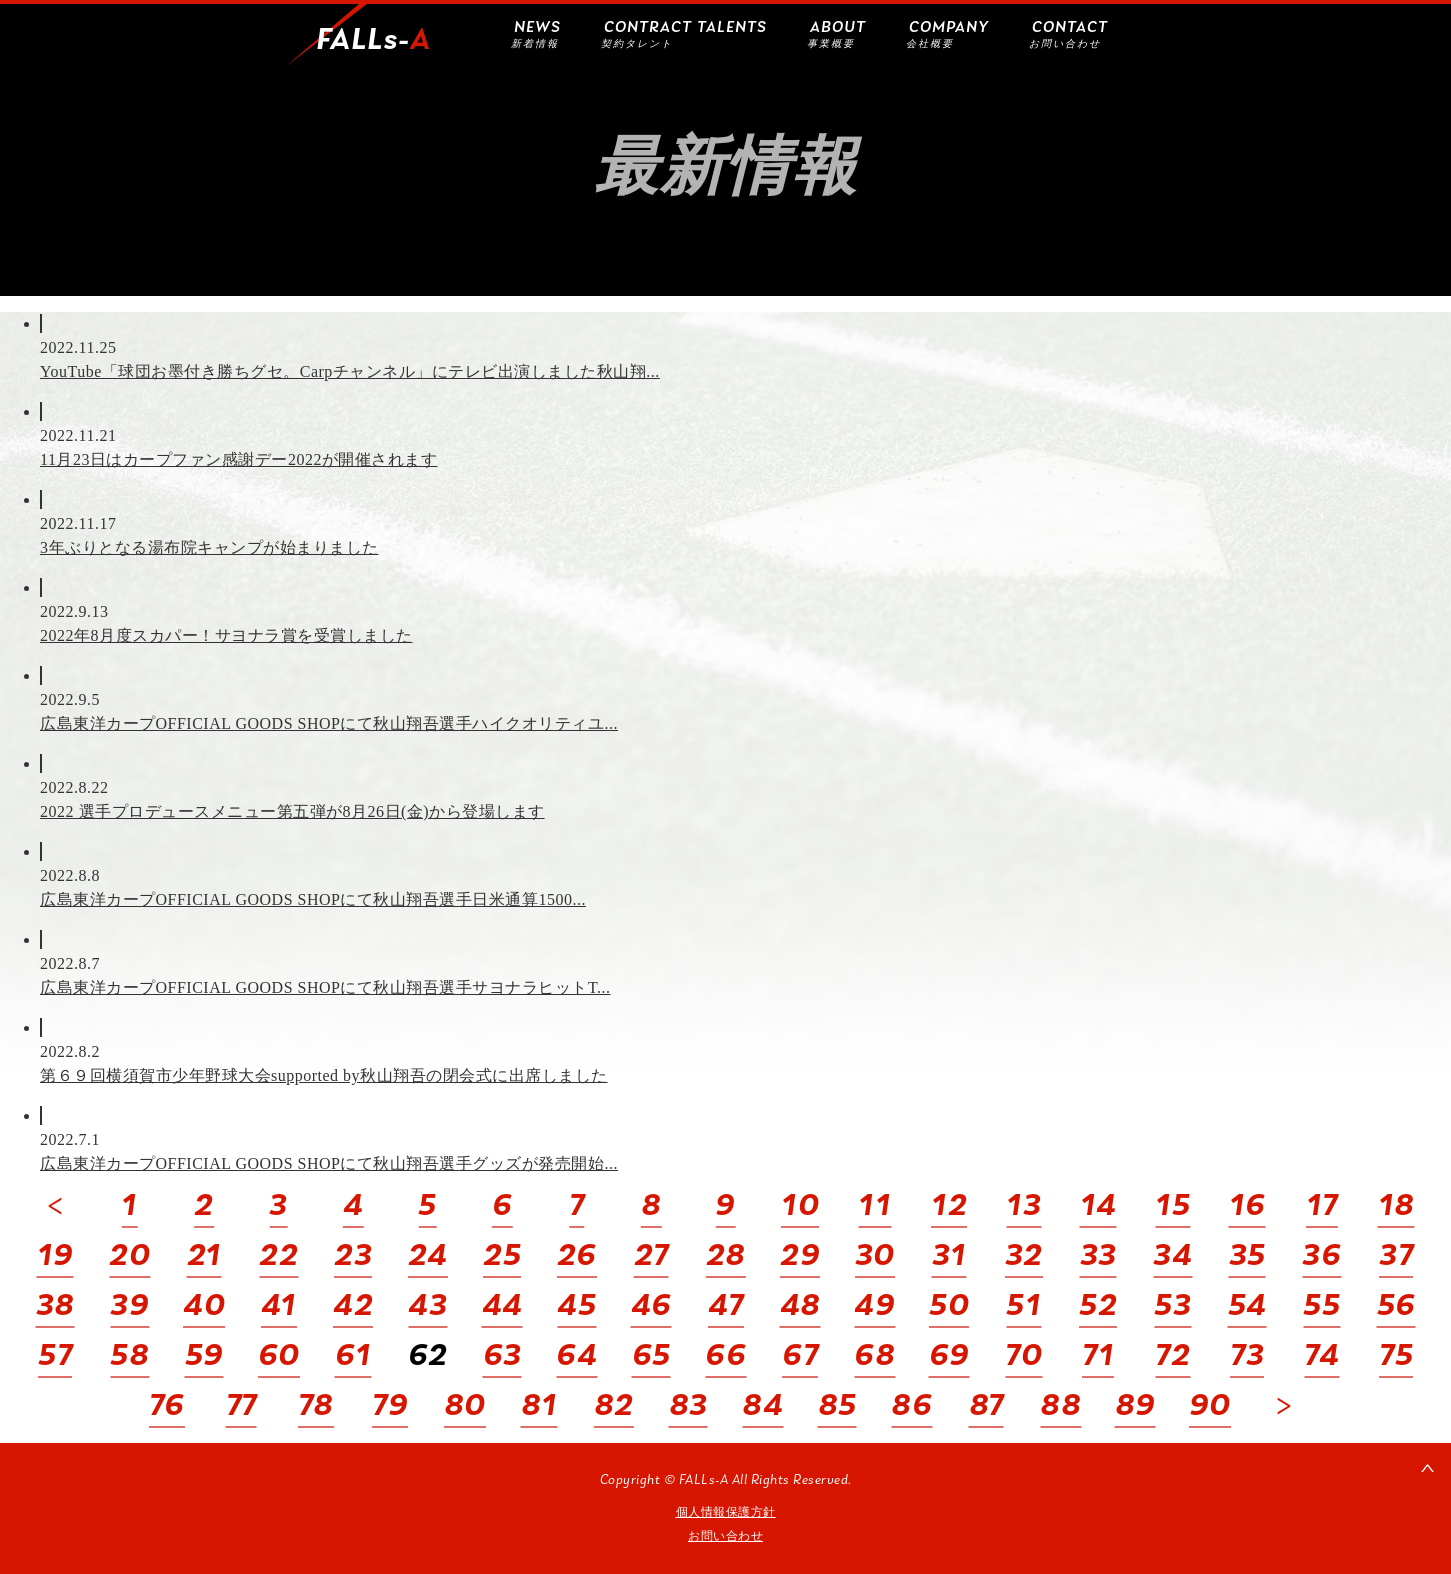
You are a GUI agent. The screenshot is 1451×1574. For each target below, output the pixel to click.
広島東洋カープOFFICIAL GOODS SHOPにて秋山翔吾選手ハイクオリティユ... (329, 723)
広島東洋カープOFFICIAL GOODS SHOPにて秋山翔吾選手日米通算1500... (313, 899)
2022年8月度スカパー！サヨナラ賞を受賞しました (226, 635)
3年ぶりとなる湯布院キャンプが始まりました (209, 547)
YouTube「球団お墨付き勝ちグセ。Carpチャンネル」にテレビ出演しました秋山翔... (350, 371)
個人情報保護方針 (726, 1512)
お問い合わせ (725, 1536)
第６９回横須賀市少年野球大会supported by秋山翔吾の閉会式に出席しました (324, 1075)
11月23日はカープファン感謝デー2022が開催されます (238, 459)
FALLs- (374, 41)
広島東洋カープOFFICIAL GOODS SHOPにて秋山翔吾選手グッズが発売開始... (329, 1163)
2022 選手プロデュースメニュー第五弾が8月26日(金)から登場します (292, 811)
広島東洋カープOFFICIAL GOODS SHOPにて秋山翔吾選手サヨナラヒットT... (325, 987)
